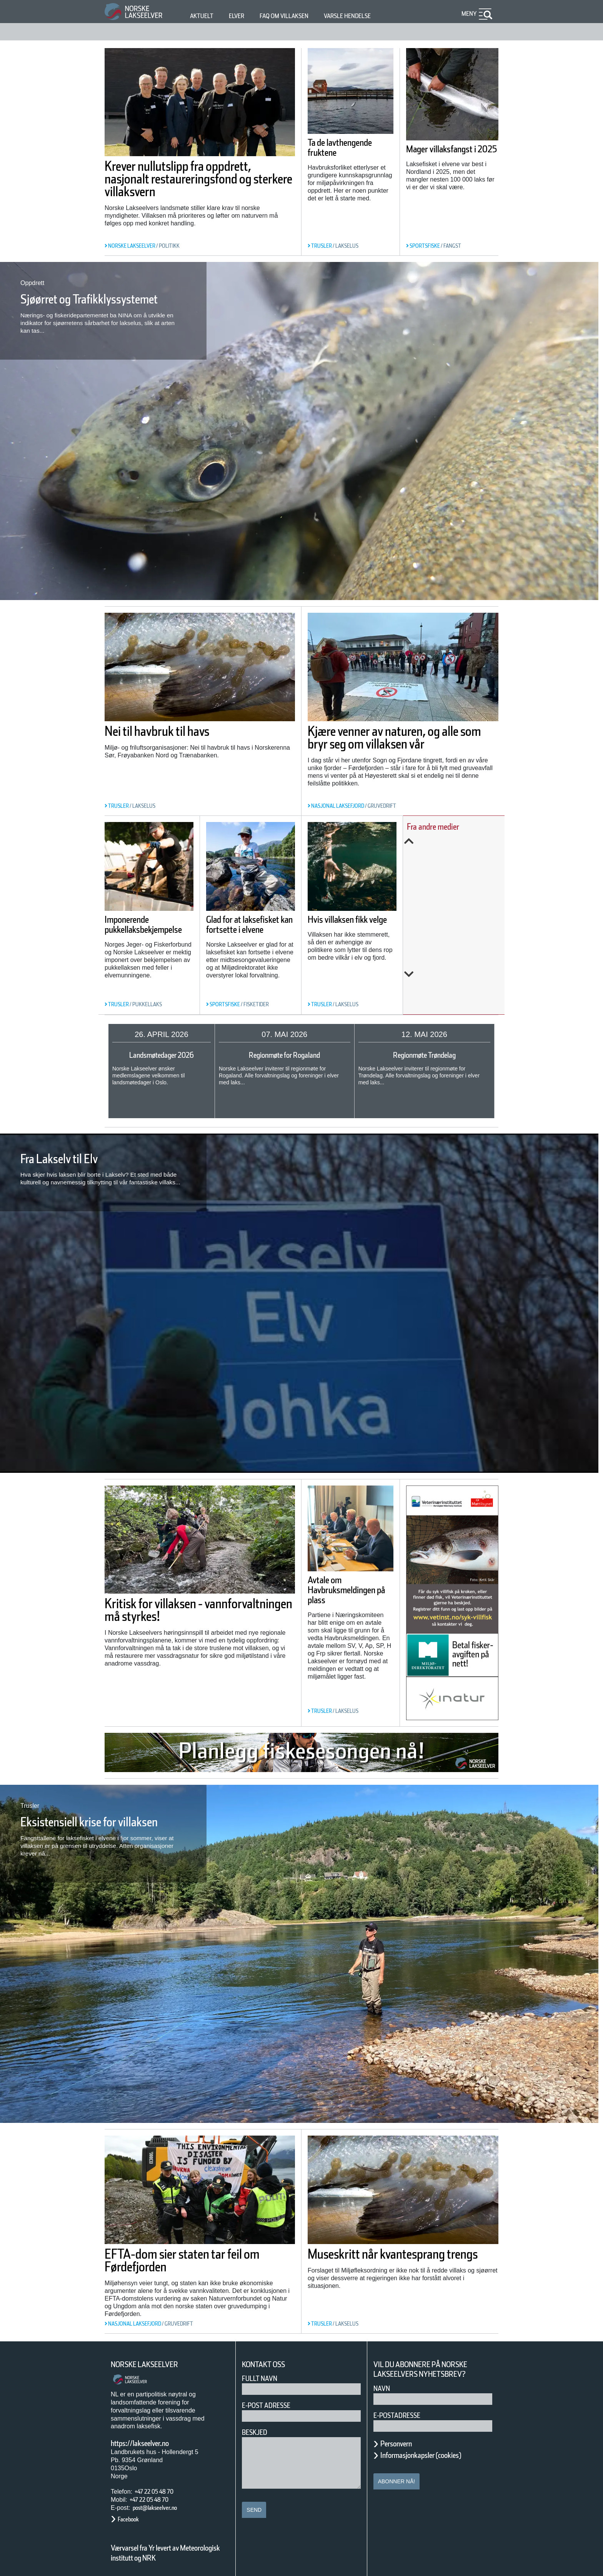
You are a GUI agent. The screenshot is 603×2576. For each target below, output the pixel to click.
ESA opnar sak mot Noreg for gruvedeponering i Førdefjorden (458, 867)
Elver (241, 16)
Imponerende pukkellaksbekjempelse (158, 943)
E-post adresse (272, 2400)
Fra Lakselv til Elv (73, 1158)
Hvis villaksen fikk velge (361, 918)
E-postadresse (401, 2410)
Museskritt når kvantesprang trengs (402, 2255)
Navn (383, 2383)
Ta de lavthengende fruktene (339, 152)
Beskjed (257, 2427)
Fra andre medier (449, 826)
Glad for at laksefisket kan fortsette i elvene (264, 923)
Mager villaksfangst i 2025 (451, 154)
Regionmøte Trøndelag (424, 1055)
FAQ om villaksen (296, 16)
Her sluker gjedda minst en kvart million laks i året (455, 955)
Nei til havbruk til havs (178, 731)
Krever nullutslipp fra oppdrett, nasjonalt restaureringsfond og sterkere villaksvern (173, 185)
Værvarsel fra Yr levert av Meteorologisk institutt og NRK (169, 2547)
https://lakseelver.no (150, 2437)
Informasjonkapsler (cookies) (435, 2449)
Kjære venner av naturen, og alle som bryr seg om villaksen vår (402, 744)
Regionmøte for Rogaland (284, 1055)
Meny (468, 13)
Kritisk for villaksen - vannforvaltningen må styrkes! (177, 1613)
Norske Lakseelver (151, 2358)
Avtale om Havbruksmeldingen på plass (349, 1596)
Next (458, 999)
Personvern (401, 2438)
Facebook (132, 2513)
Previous (458, 841)
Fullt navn (262, 2373)
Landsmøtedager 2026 (161, 1055)
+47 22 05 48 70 (161, 2486)
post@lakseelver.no (163, 2502)
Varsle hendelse (370, 16)
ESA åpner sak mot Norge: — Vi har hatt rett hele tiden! (460, 912)
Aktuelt (203, 16)
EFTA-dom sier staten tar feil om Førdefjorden (197, 2255)
